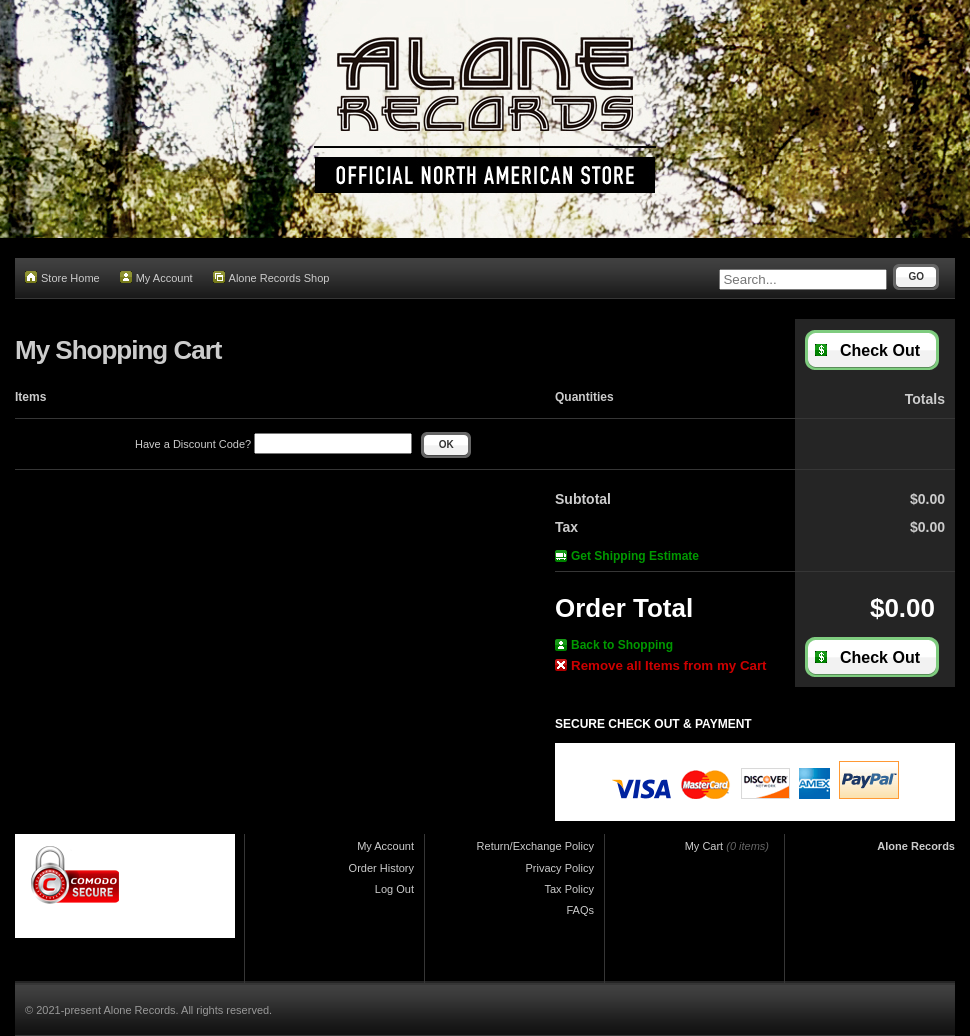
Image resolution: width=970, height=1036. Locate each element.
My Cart (704, 846)
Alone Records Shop (271, 277)
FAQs (580, 910)
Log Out (394, 889)
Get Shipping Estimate (627, 556)
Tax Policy (569, 889)
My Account (156, 277)
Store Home (62, 277)
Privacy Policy (560, 868)
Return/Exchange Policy (535, 846)
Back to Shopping (614, 645)
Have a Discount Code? (273, 444)
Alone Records (916, 846)
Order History (381, 868)
